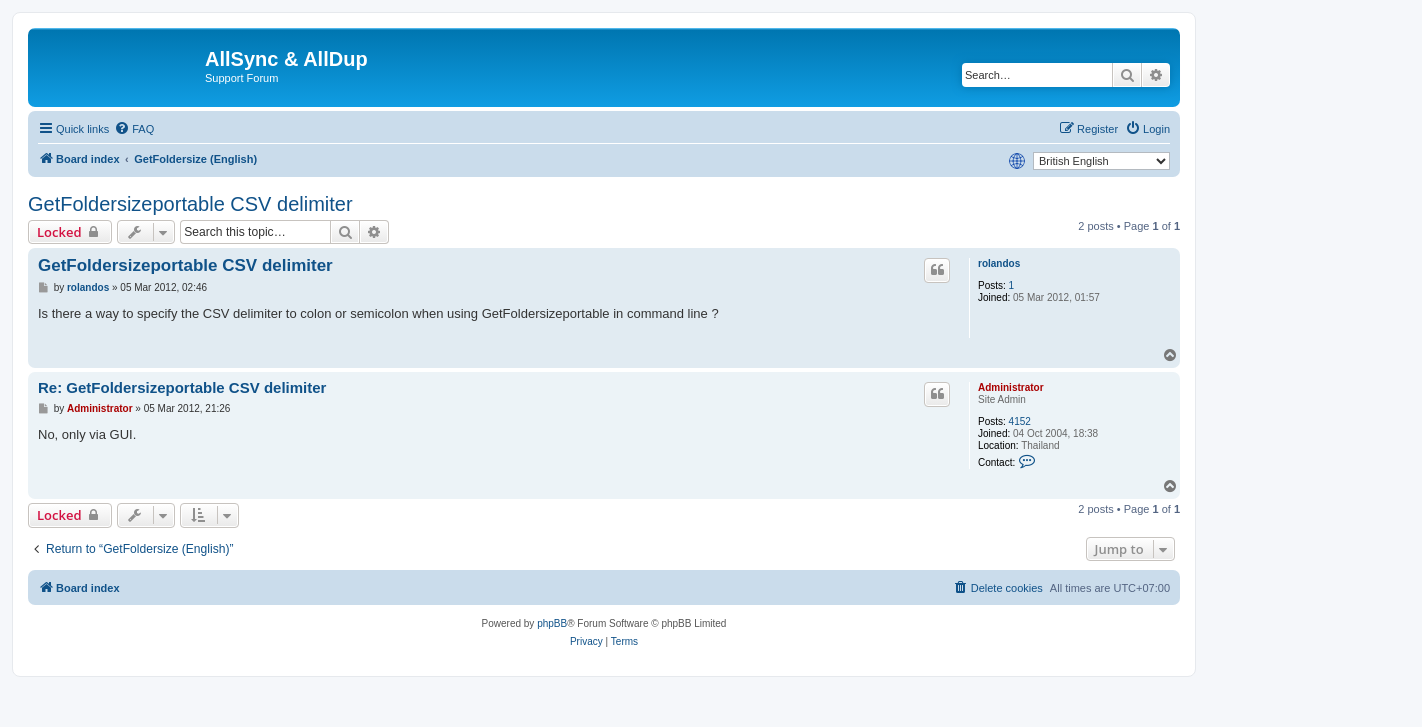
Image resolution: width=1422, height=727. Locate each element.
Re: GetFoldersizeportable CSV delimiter (182, 387)
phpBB (552, 623)
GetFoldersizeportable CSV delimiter (190, 204)
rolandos (999, 263)
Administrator (1011, 387)
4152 (1020, 421)
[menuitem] (134, 129)
